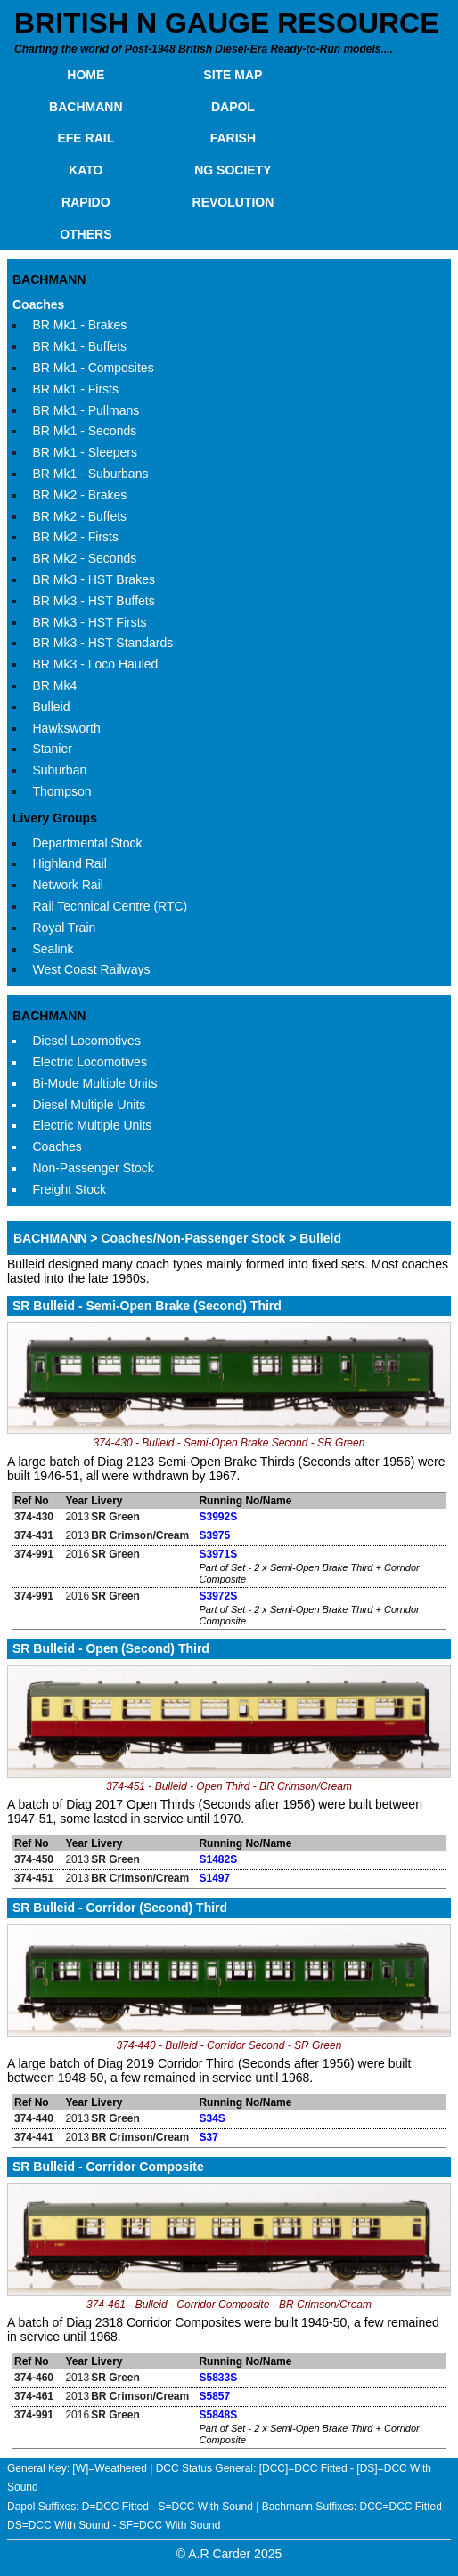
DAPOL (233, 107)
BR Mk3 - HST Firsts (90, 622)
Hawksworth (67, 728)
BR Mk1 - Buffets (80, 346)
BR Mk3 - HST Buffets (94, 601)
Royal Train (64, 927)
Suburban (60, 770)
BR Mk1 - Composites (93, 367)
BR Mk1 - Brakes (80, 325)
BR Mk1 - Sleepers (85, 452)
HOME (85, 75)
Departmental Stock (88, 843)
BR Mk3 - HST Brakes (94, 579)
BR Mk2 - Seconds (85, 558)
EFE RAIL (85, 138)
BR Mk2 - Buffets (80, 516)
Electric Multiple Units (92, 1125)
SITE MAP (232, 75)
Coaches (38, 304)
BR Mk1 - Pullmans (86, 410)
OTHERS (85, 234)
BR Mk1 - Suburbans (91, 473)
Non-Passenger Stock (93, 1168)
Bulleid (51, 707)
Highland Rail (70, 863)
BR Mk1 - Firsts (76, 389)
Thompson (62, 791)
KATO (85, 170)
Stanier (52, 748)
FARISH (233, 138)
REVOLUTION (233, 202)
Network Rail (68, 885)
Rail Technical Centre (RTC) (110, 906)
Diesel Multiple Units (89, 1105)
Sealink (53, 949)
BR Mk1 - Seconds (85, 431)
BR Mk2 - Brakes (80, 495)
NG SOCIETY (232, 170)
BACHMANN (85, 107)
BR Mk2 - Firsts (76, 537)
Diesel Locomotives (87, 1040)
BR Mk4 (55, 685)
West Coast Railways (92, 969)
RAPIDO (85, 202)
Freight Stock (69, 1189)
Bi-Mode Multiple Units (95, 1083)
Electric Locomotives (90, 1062)
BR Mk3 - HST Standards (103, 643)
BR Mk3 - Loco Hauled (96, 664)
